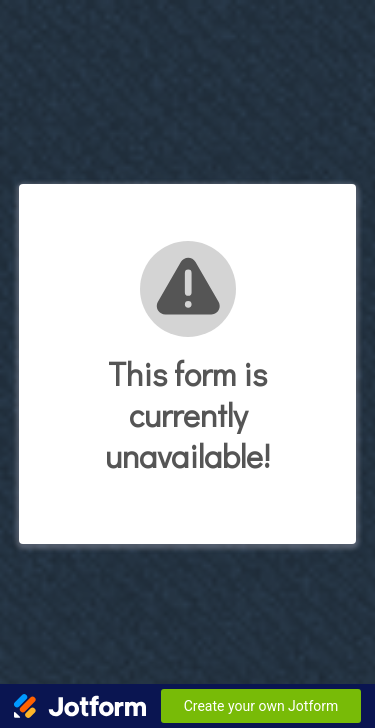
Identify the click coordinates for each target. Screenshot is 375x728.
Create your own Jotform (261, 706)
